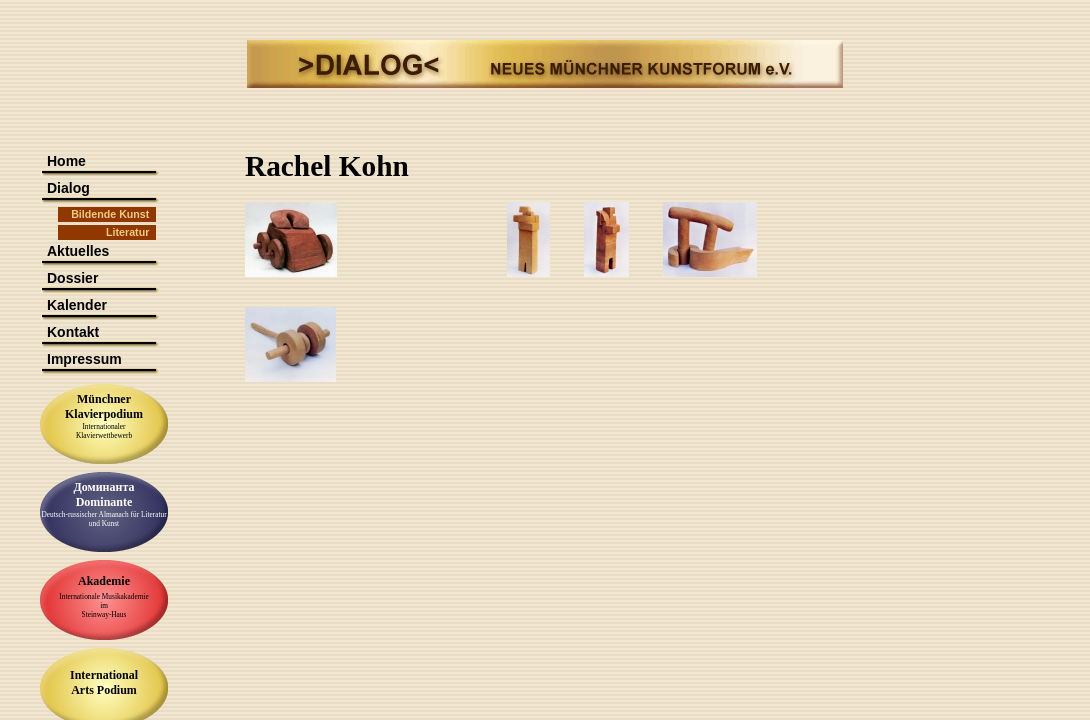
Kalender (77, 305)
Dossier (72, 278)
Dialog (68, 188)
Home (66, 161)
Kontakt (73, 332)
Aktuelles (78, 251)
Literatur (127, 232)
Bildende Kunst (110, 214)
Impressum (84, 359)
